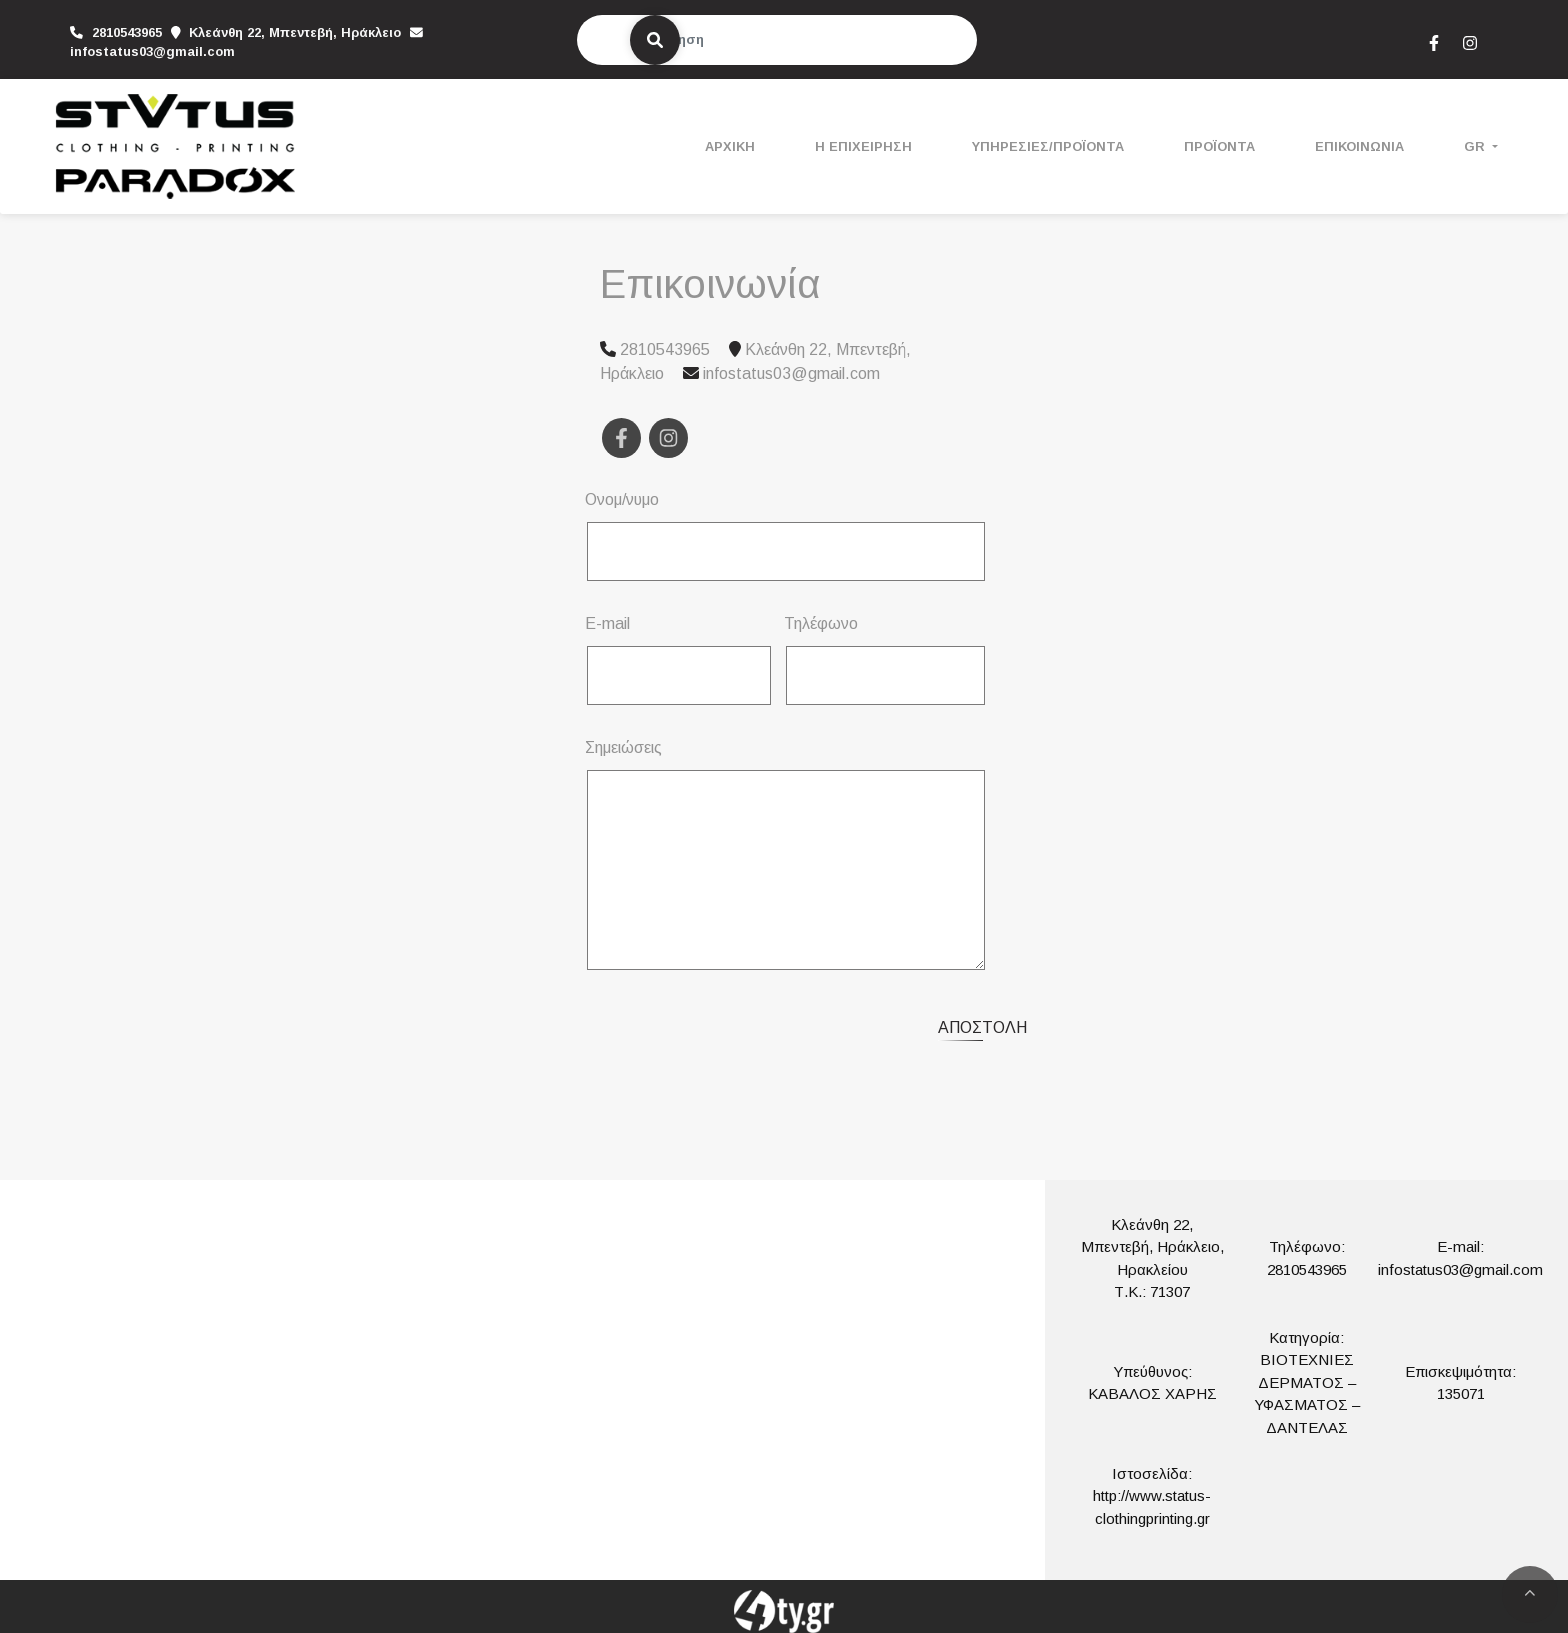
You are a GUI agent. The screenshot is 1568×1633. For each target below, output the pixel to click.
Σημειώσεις (623, 747)
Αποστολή (982, 1027)
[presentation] (756, 1025)
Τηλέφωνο (821, 623)
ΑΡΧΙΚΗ (730, 146)
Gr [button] (1476, 146)
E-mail (607, 623)
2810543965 (1307, 1269)
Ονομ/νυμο (622, 499)
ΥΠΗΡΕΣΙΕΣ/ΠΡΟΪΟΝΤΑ (1048, 146)
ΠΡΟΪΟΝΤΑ (1219, 146)
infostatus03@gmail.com (152, 51)
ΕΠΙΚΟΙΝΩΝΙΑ (1359, 146)
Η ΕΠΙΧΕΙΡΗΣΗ (863, 146)
